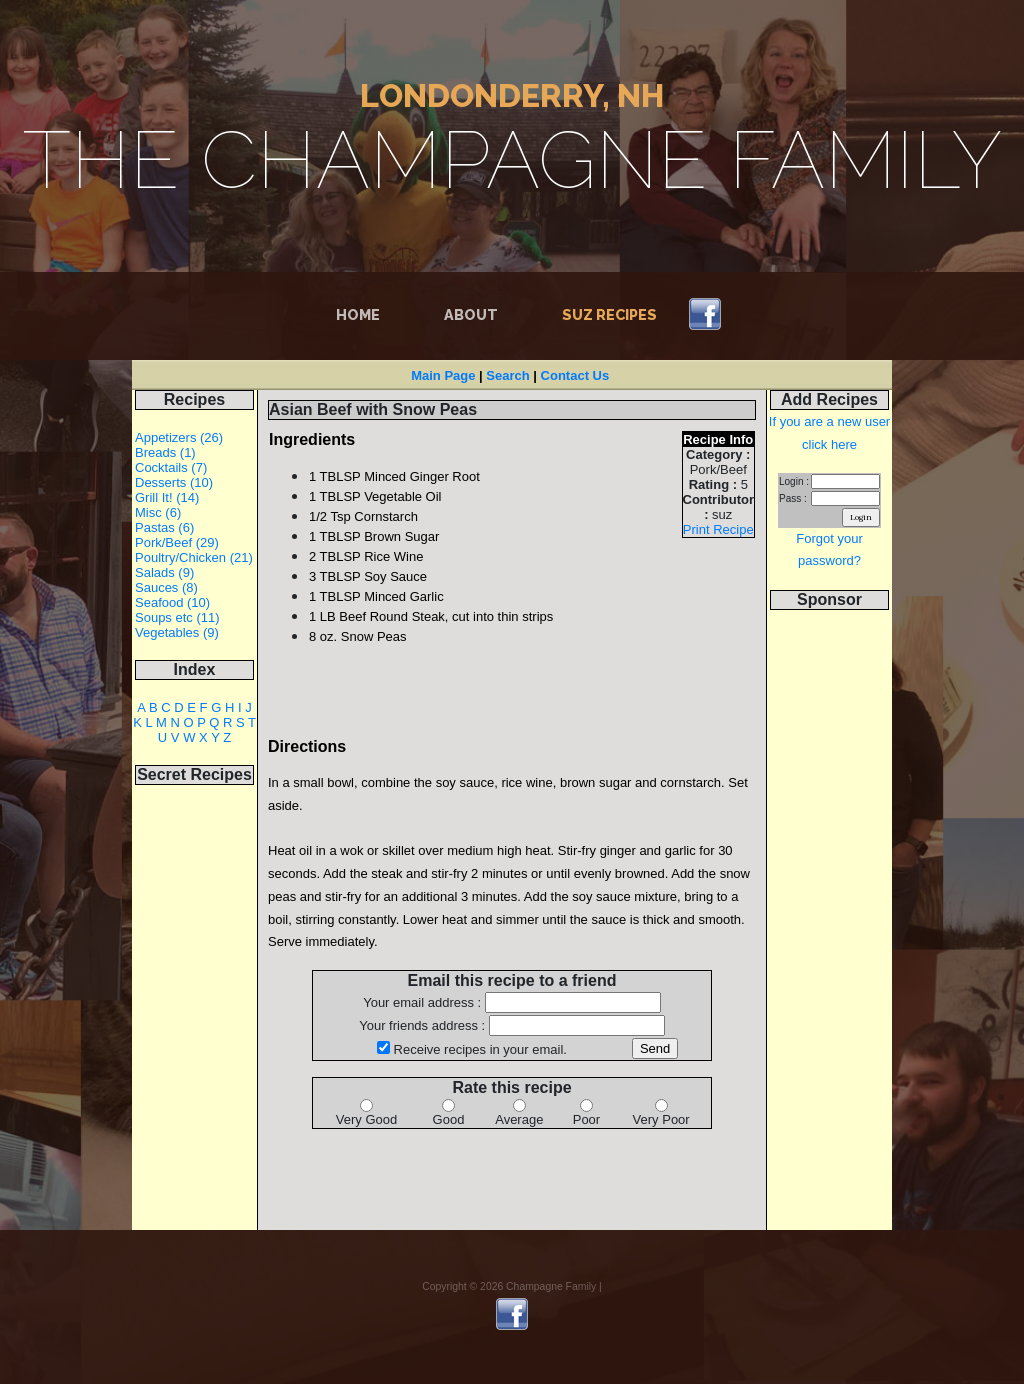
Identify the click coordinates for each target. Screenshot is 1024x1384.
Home (362, 313)
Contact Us (575, 375)
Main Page (443, 375)
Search (507, 375)
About (471, 314)
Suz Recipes (609, 314)
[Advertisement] (830, 930)
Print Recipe (718, 529)
